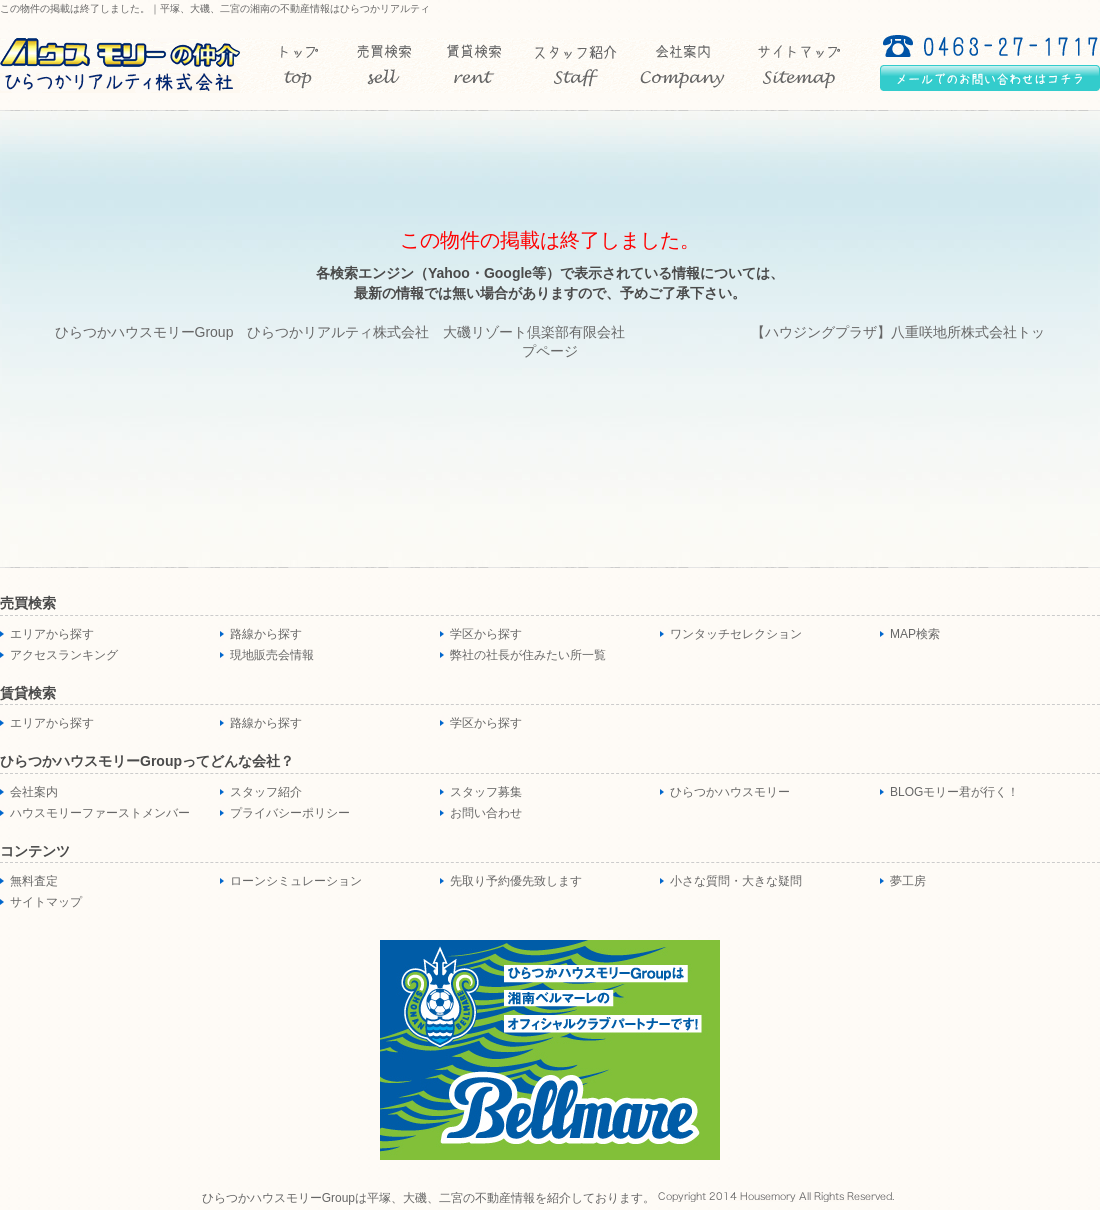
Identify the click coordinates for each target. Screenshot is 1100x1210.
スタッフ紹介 (266, 792)
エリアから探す (52, 634)
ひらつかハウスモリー (730, 792)
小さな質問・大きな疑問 (736, 881)
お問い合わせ (486, 813)
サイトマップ (46, 902)
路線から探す (266, 634)
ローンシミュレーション (296, 881)
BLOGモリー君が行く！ (954, 792)
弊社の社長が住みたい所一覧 (528, 655)
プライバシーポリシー (290, 813)
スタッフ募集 (486, 792)
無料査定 (34, 881)
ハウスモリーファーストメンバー (100, 813)
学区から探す (486, 634)
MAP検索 (915, 634)
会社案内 (34, 792)
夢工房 (908, 881)
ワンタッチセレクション (736, 634)
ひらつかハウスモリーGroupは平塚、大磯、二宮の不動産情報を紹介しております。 (428, 1198)
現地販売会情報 (272, 655)
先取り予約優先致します (516, 881)
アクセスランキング (64, 655)
